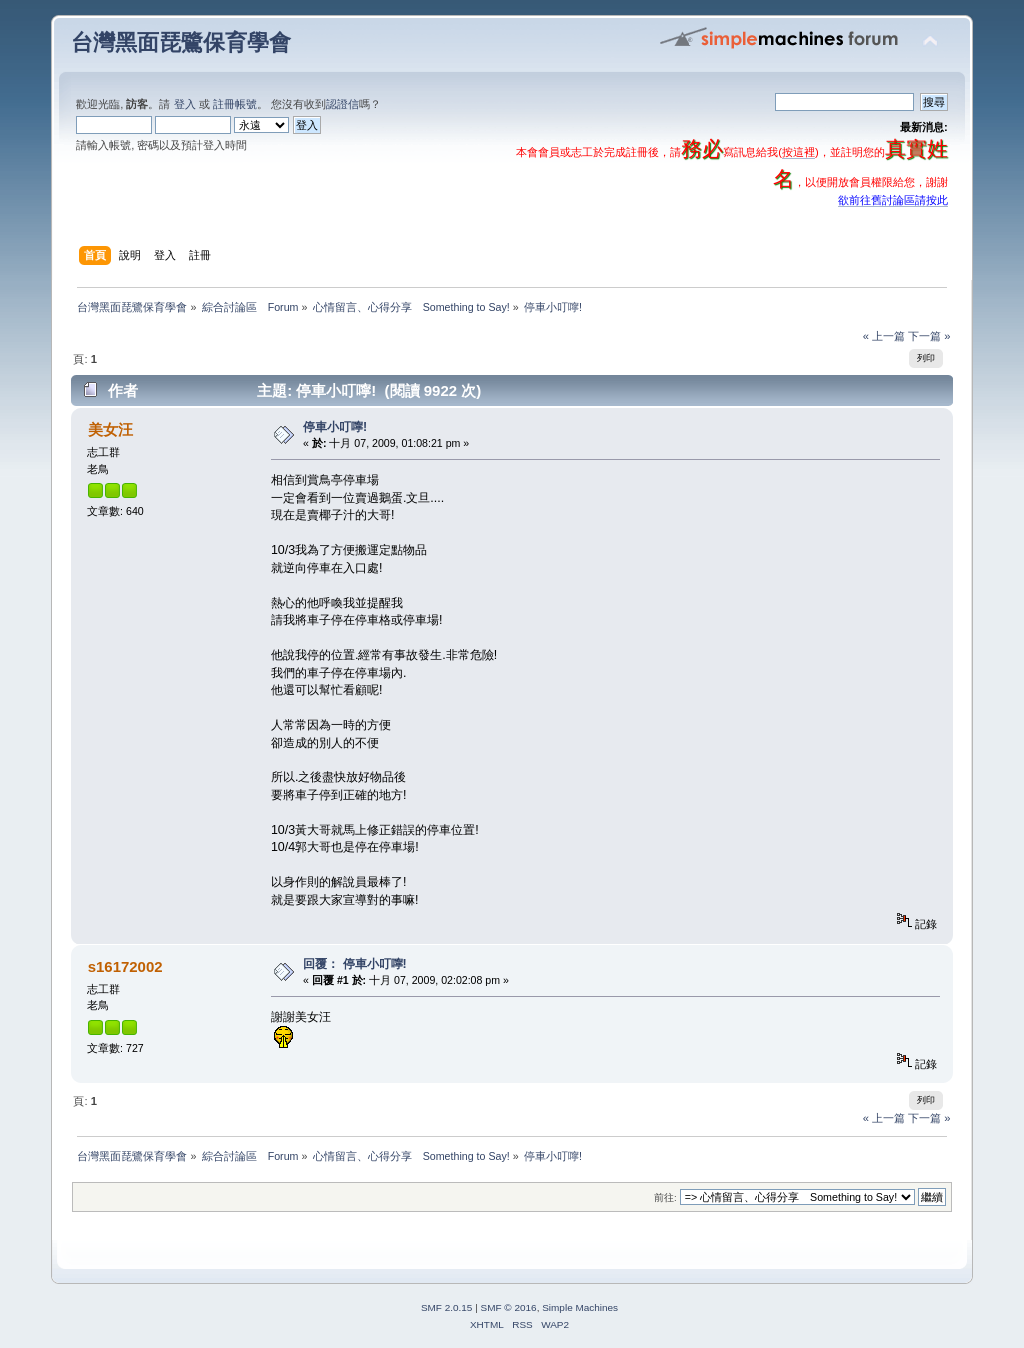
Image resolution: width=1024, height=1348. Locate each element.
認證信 (342, 104)
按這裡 (798, 152)
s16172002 (125, 966)
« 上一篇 (884, 336)
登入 (185, 104)
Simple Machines (580, 1307)
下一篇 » (929, 336)
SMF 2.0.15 (447, 1307)
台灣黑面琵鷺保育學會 (181, 42)
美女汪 (110, 429)
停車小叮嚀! (335, 427)
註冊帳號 (235, 104)
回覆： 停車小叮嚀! (355, 964)
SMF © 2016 (509, 1307)
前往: (665, 1197)
